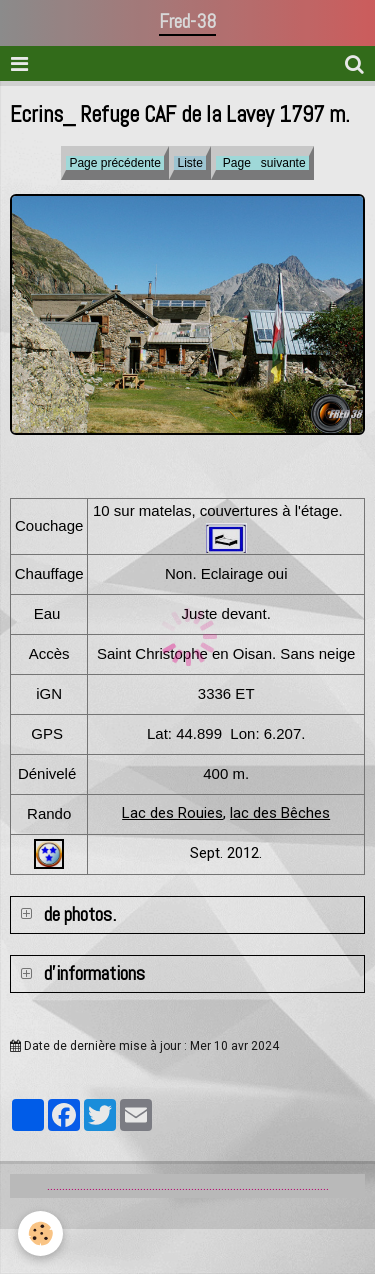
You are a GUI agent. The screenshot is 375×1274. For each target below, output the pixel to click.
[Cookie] (40, 1233)
